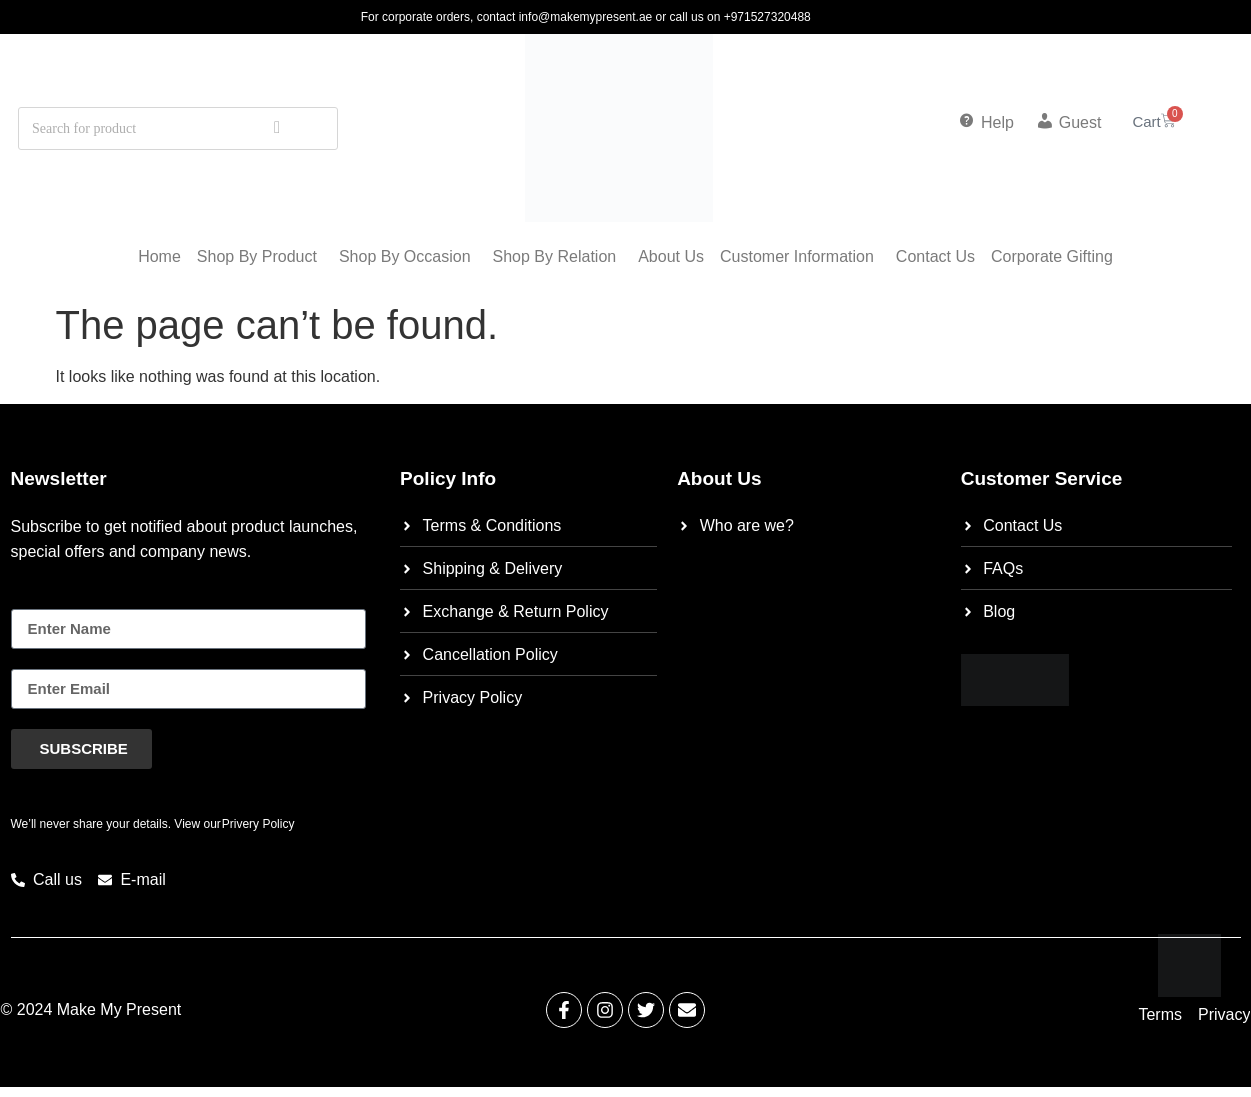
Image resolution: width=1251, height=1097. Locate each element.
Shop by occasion (405, 256)
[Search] (277, 128)
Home (159, 256)
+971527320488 (767, 17)
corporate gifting (1052, 256)
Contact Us (935, 256)
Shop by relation (555, 256)
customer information (797, 256)
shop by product (257, 256)
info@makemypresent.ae (586, 17)
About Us (671, 256)
